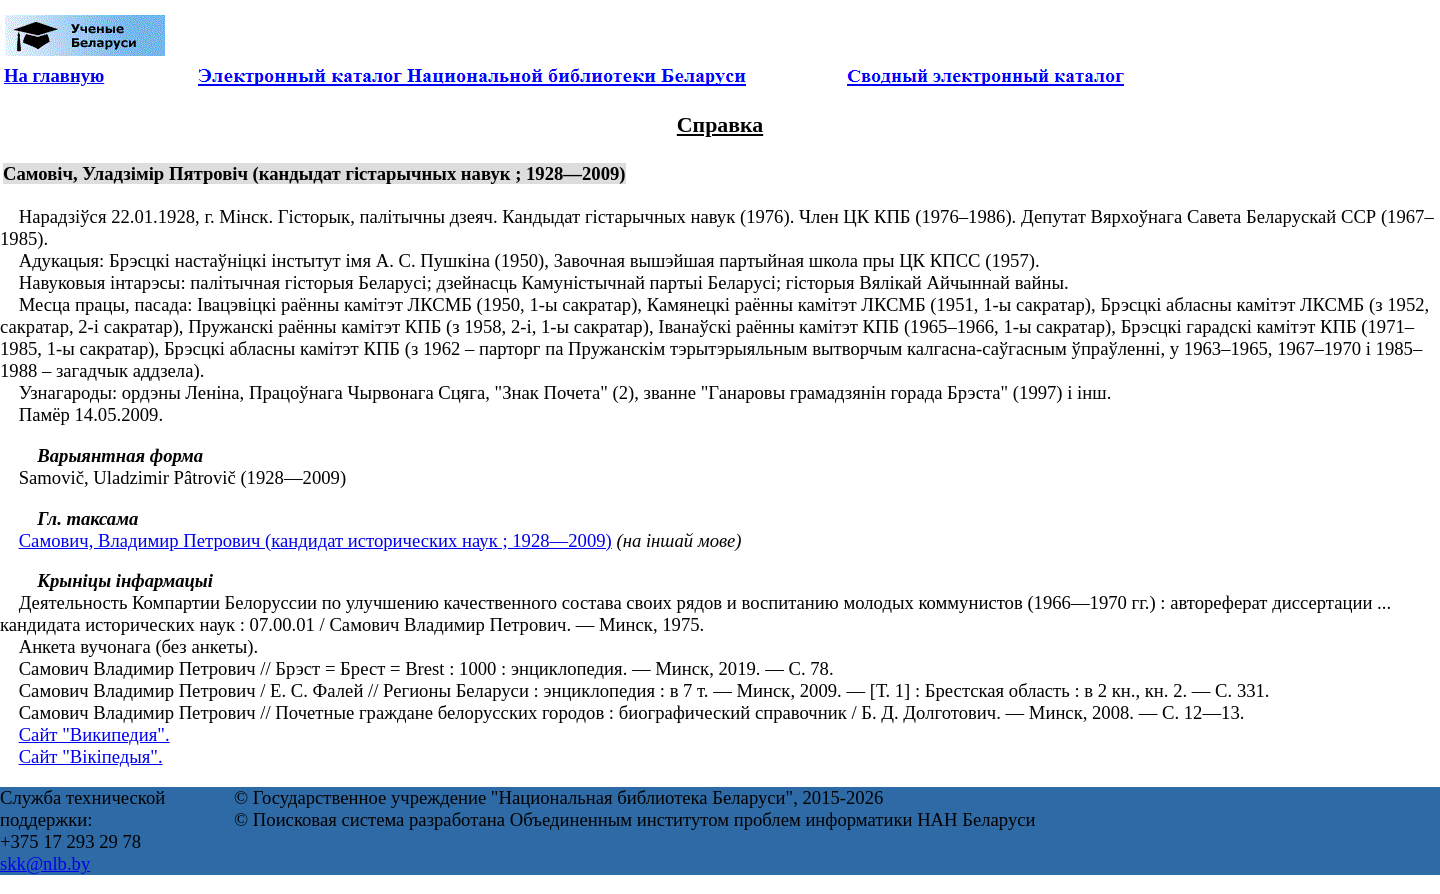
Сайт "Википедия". (94, 734)
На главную (54, 75)
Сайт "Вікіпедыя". (91, 756)
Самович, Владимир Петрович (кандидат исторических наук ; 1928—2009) (315, 540)
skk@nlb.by (45, 863)
